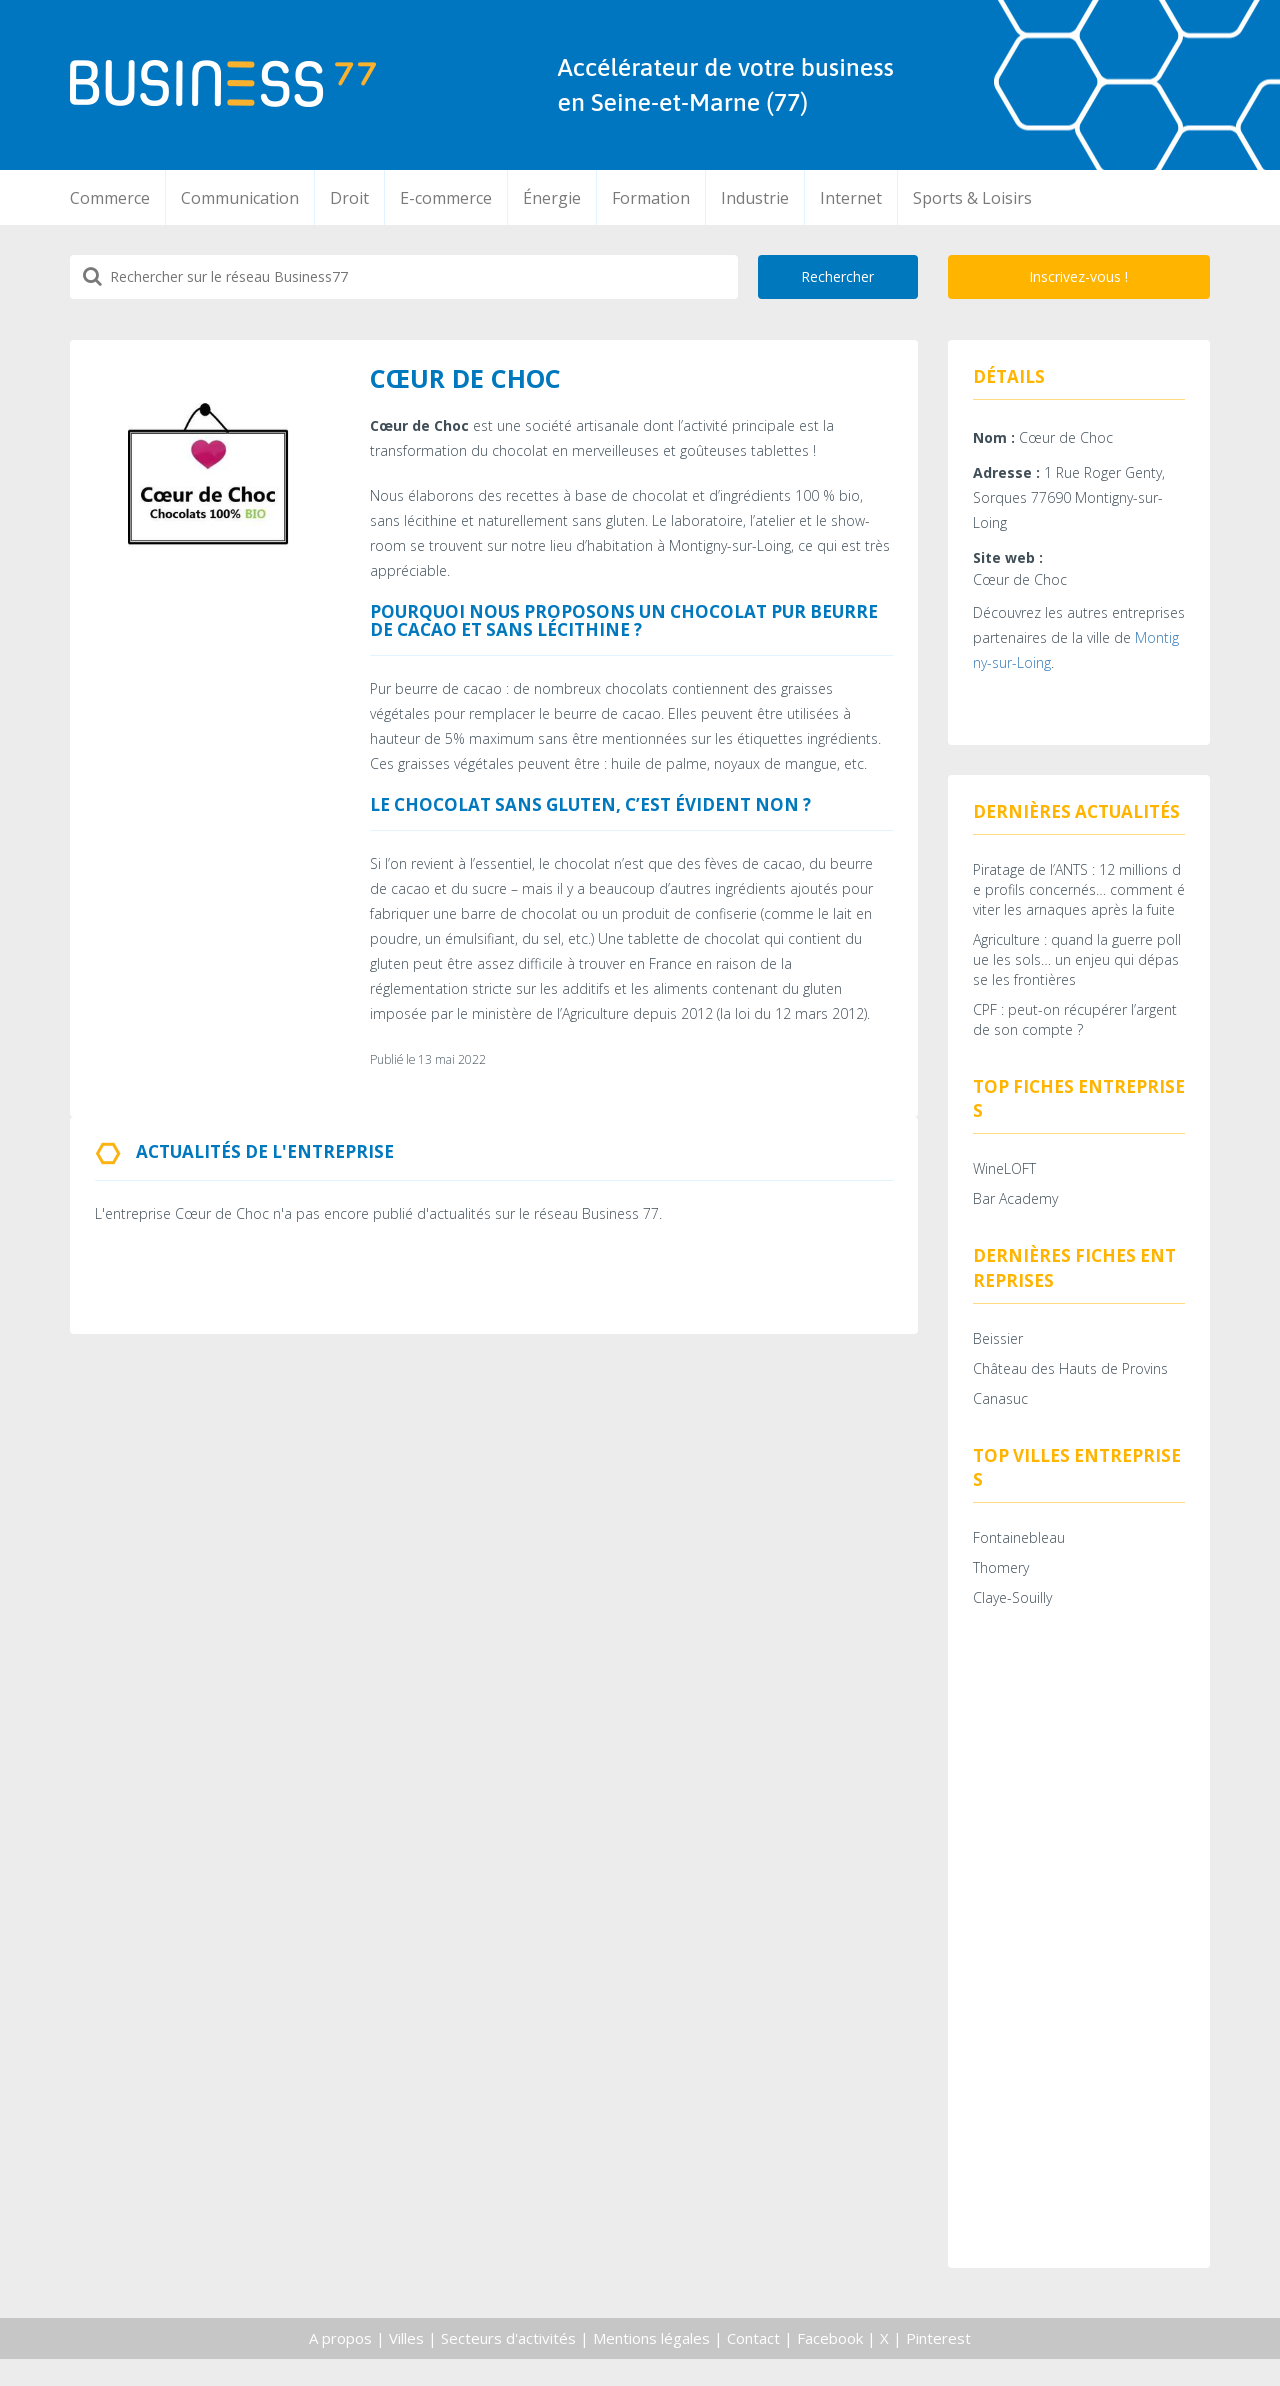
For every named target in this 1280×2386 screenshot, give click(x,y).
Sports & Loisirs (972, 198)
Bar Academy (1015, 1214)
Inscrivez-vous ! (1078, 276)
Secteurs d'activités (508, 2364)
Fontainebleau (1019, 1563)
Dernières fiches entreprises (1074, 1283)
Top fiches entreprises (1079, 1109)
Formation (651, 198)
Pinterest (938, 2364)
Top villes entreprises (1077, 1488)
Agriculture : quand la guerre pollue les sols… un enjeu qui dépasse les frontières (1077, 970)
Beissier (998, 1359)
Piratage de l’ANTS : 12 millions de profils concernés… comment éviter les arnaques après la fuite (1079, 900)
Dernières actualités (1076, 816)
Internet (851, 198)
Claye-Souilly (1012, 1623)
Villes (406, 2364)
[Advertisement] (1079, 1969)
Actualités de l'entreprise (265, 1151)
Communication (240, 198)
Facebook (830, 2364)
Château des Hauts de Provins (1070, 1389)
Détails (1009, 376)
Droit (349, 198)
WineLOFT (1004, 1184)
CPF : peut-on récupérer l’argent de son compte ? (1075, 1030)
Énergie (552, 198)
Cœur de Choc (1020, 584)
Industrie (755, 198)
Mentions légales (651, 2364)
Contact (753, 2364)
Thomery (1001, 1593)
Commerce (110, 198)
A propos (340, 2364)
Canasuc (1000, 1419)
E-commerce (446, 198)
